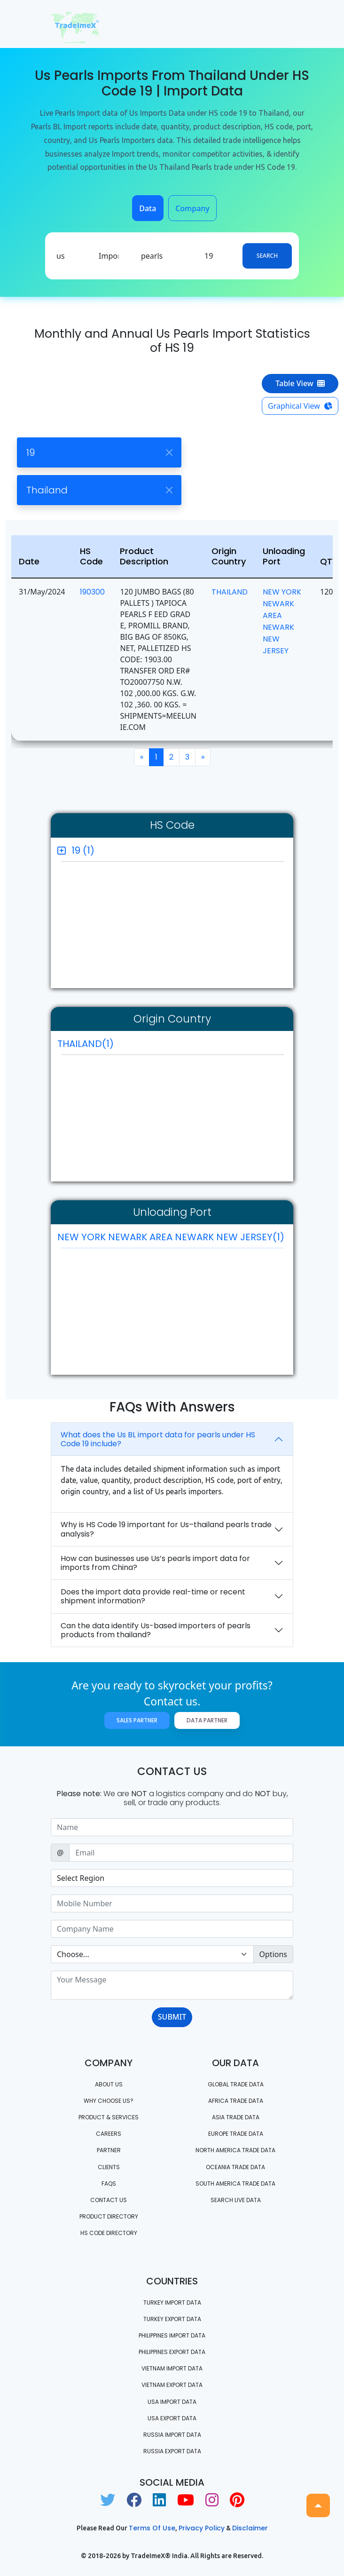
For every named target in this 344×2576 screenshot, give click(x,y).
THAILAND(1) (85, 1043)
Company (192, 208)
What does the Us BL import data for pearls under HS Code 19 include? (158, 1439)
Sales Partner (137, 1720)
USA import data (172, 2402)
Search (267, 256)
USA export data (172, 2418)
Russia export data (172, 2451)
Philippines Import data (172, 2335)
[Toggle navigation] (280, 24)
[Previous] (141, 757)
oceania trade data (235, 2167)
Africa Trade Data (235, 2101)
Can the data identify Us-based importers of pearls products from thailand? (155, 1630)
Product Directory (108, 2216)
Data (147, 208)
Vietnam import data (172, 2368)
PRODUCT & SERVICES (108, 2117)
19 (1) (82, 850)
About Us (109, 2084)
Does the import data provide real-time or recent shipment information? (153, 1596)
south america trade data (235, 2184)
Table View (300, 383)
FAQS (109, 2184)
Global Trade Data (236, 2084)
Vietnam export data (172, 2385)
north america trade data (235, 2150)
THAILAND (229, 592)
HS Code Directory (108, 2233)
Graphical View (300, 406)
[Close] (169, 453)
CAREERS (108, 2134)
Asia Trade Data (235, 2117)
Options (273, 1954)
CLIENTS (109, 2167)
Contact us (108, 2200)
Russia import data (172, 2435)
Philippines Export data (172, 2352)
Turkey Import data (172, 2303)
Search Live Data (236, 2200)
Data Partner (207, 1720)
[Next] (203, 757)
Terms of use (152, 2528)
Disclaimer (250, 2528)
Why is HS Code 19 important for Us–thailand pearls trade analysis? (166, 1529)
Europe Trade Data (235, 2134)
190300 (92, 592)
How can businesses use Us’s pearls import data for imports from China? (155, 1563)
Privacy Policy (202, 2528)
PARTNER (109, 2150)
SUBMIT (172, 2017)
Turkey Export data (172, 2319)
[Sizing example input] (172, 1827)
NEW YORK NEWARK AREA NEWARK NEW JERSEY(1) (170, 1239)
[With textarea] (172, 1985)
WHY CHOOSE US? (108, 2101)
